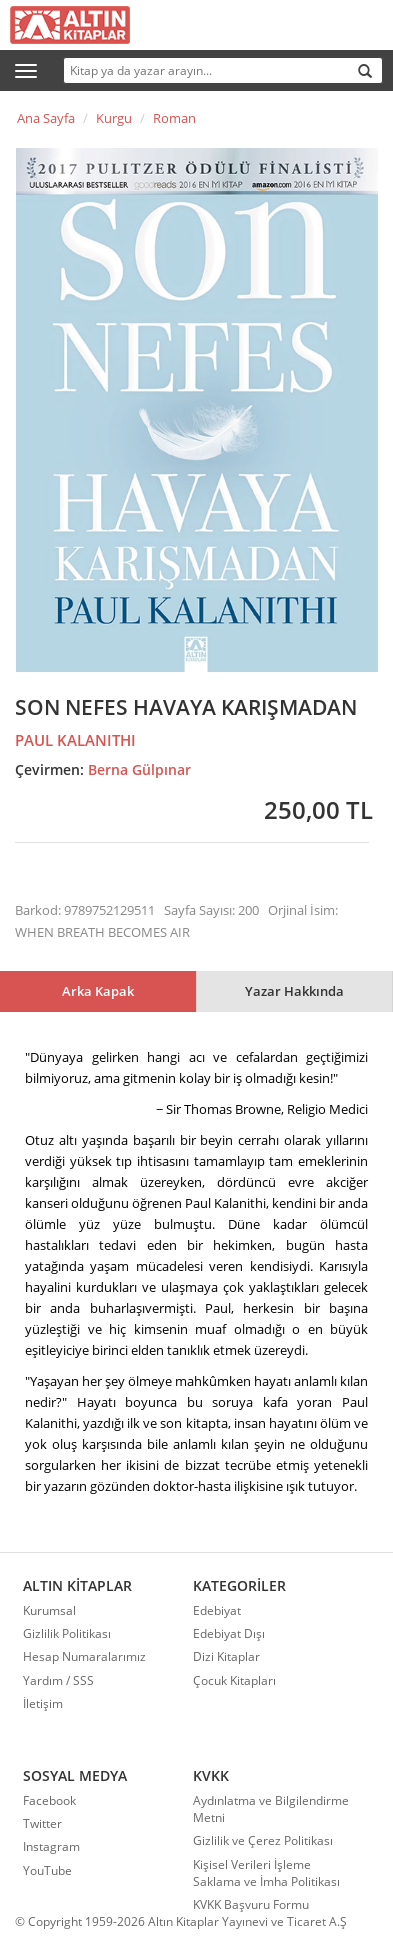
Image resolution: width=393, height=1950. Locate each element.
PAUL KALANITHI (75, 740)
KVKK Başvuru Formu (251, 1904)
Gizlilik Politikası (67, 1633)
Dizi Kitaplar (226, 1656)
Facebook (49, 1800)
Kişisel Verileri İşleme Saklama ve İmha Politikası (266, 1873)
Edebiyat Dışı (229, 1633)
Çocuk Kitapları (234, 1680)
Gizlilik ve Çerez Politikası (263, 1840)
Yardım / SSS (58, 1680)
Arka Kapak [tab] (98, 991)
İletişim (43, 1703)
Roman (174, 118)
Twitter (42, 1823)
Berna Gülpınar (139, 769)
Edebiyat (217, 1610)
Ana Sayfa (46, 118)
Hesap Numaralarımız (84, 1656)
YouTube (47, 1870)
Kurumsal (49, 1610)
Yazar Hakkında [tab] (294, 991)
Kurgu (114, 118)
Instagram (51, 1846)
